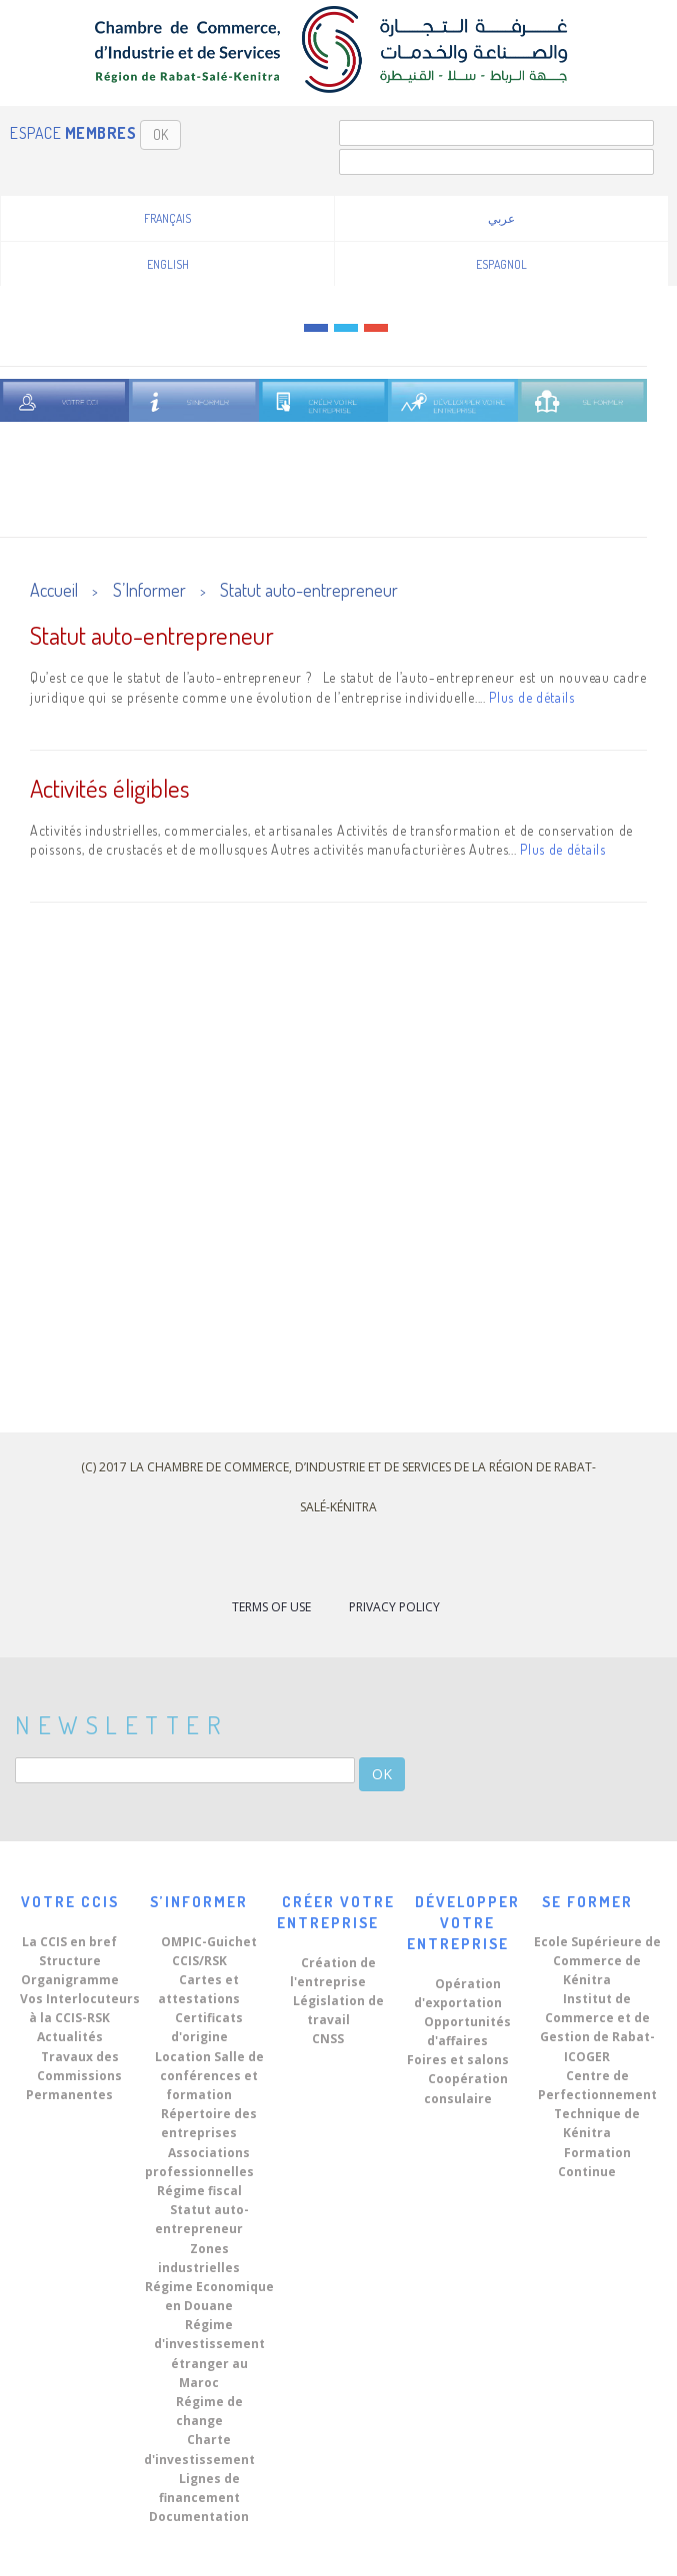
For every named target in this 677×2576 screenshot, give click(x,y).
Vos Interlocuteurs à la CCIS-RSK (80, 2008)
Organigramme (70, 1979)
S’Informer (149, 590)
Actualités (70, 2036)
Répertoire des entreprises (209, 2123)
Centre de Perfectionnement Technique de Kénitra (597, 2104)
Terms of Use (271, 1606)
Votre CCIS (70, 1901)
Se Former (587, 1901)
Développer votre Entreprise (464, 1922)
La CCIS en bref (69, 1941)
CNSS (328, 2038)
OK (160, 134)
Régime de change (209, 2411)
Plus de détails (532, 697)
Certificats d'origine (207, 2027)
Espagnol (501, 264)
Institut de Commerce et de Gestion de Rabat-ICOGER (597, 2027)
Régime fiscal (199, 2190)
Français (167, 218)
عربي (501, 218)
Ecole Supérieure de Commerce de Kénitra (597, 1960)
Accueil (54, 590)
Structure (70, 1960)
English (168, 264)
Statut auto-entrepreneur (309, 590)
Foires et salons (458, 2059)
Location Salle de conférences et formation (209, 2075)
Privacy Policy (394, 1606)
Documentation (199, 2516)
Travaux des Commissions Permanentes (74, 2075)
